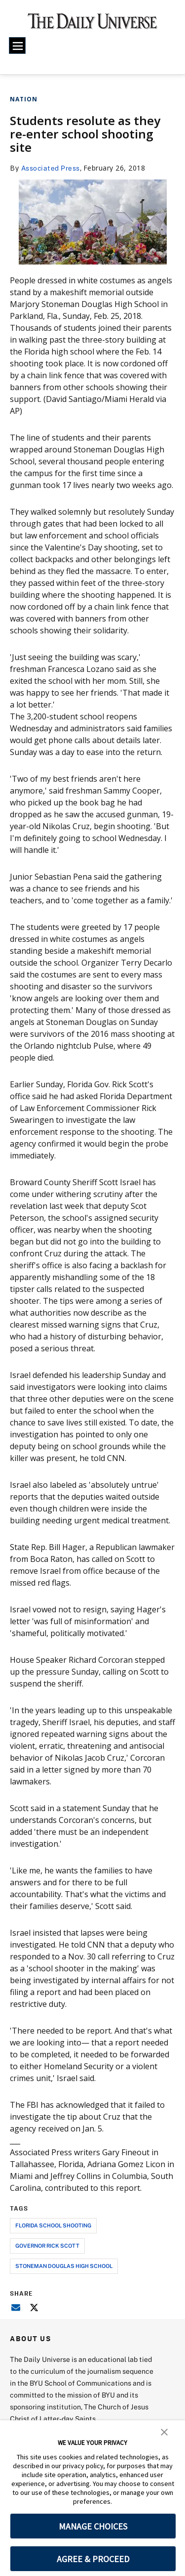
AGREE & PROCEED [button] (93, 2559)
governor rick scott (47, 2245)
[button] (164, 2431)
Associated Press (51, 168)
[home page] (92, 24)
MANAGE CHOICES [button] (93, 2526)
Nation (23, 99)
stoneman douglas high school (63, 2266)
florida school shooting (53, 2225)
